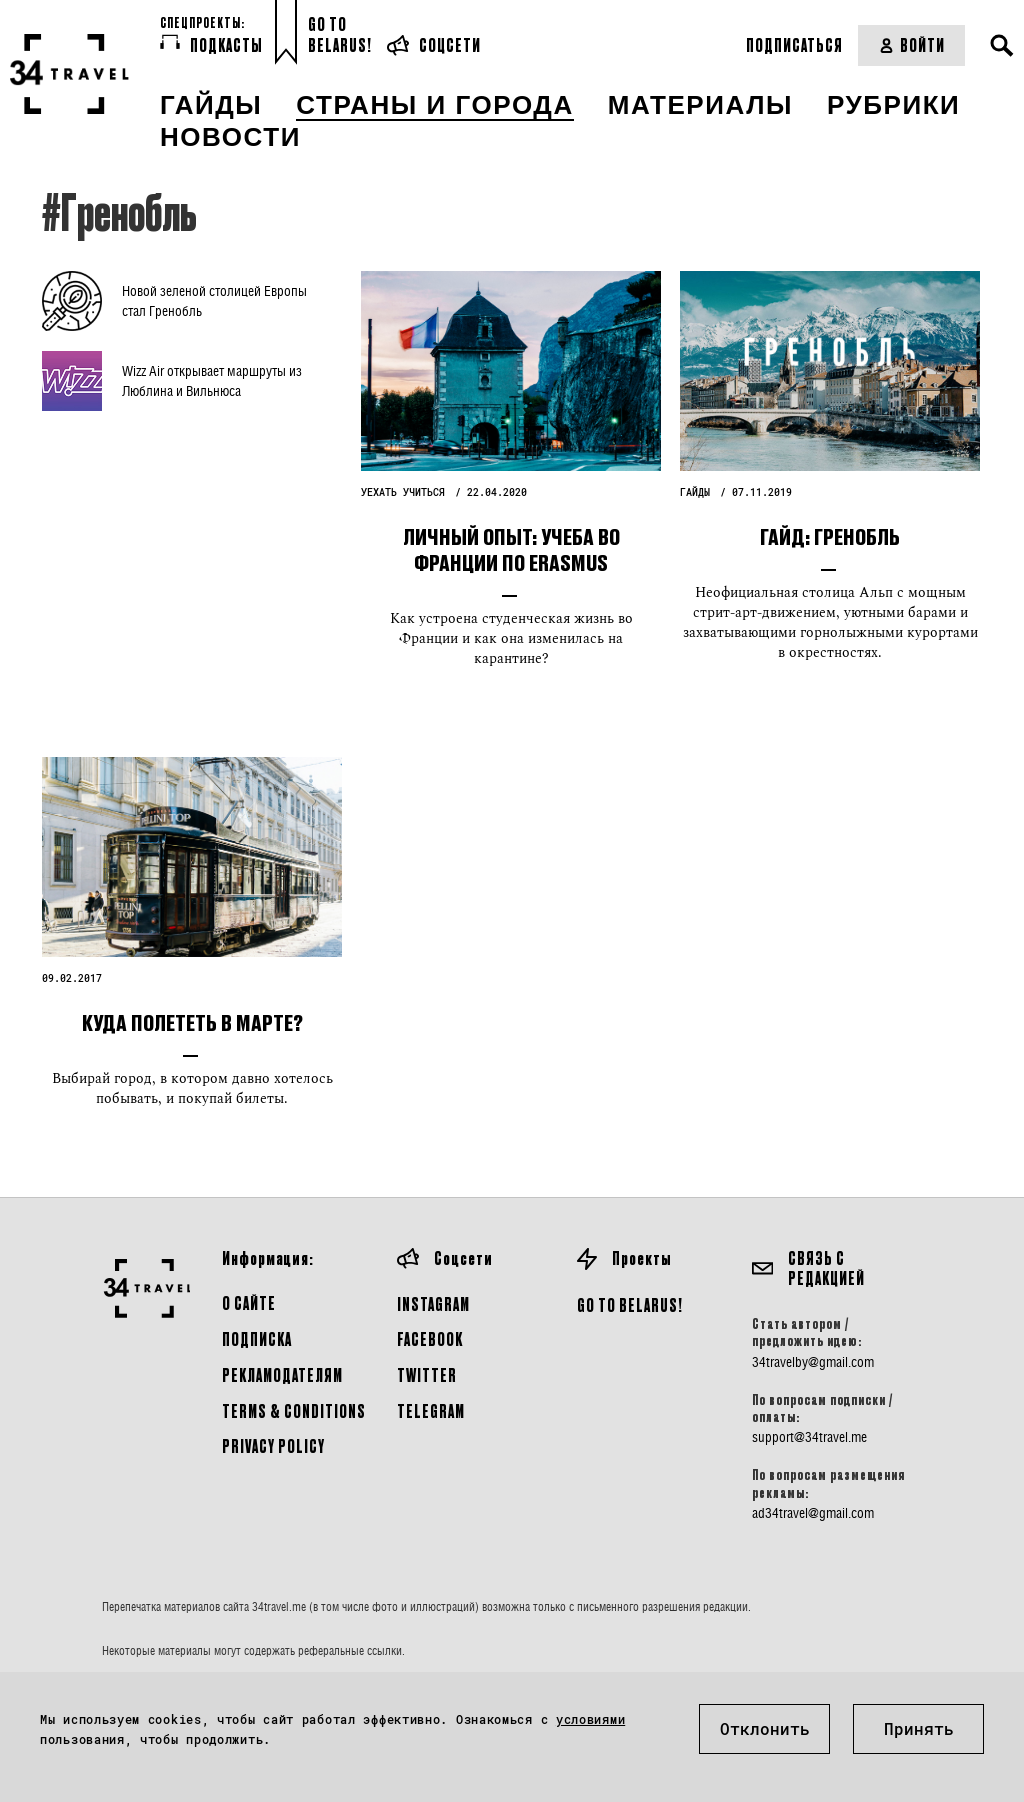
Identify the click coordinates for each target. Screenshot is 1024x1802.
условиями (590, 1719)
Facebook (430, 1338)
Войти (911, 44)
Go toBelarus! (340, 34)
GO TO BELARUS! (630, 1304)
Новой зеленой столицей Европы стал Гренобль (214, 300)
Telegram (431, 1410)
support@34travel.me (809, 1437)
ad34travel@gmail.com (813, 1513)
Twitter (427, 1374)
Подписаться (794, 44)
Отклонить (765, 1728)
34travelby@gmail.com (813, 1362)
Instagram (433, 1303)
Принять (919, 1728)
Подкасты (211, 44)
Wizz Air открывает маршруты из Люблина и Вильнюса (212, 380)
